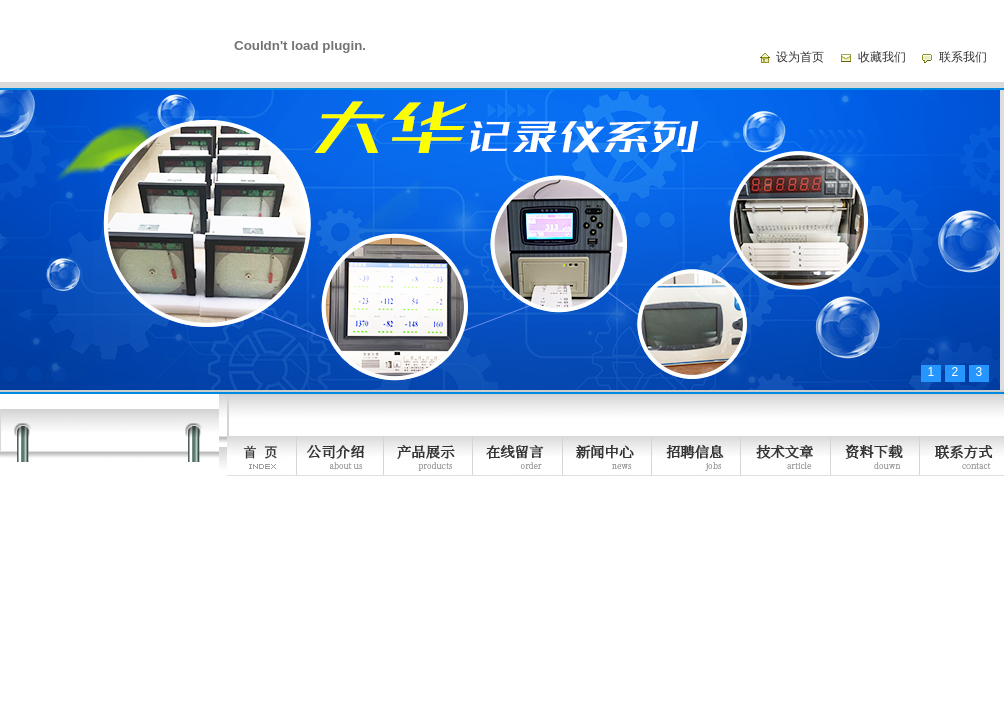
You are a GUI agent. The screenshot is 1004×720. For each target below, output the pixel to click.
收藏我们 (882, 57)
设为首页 (800, 57)
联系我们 (963, 57)
